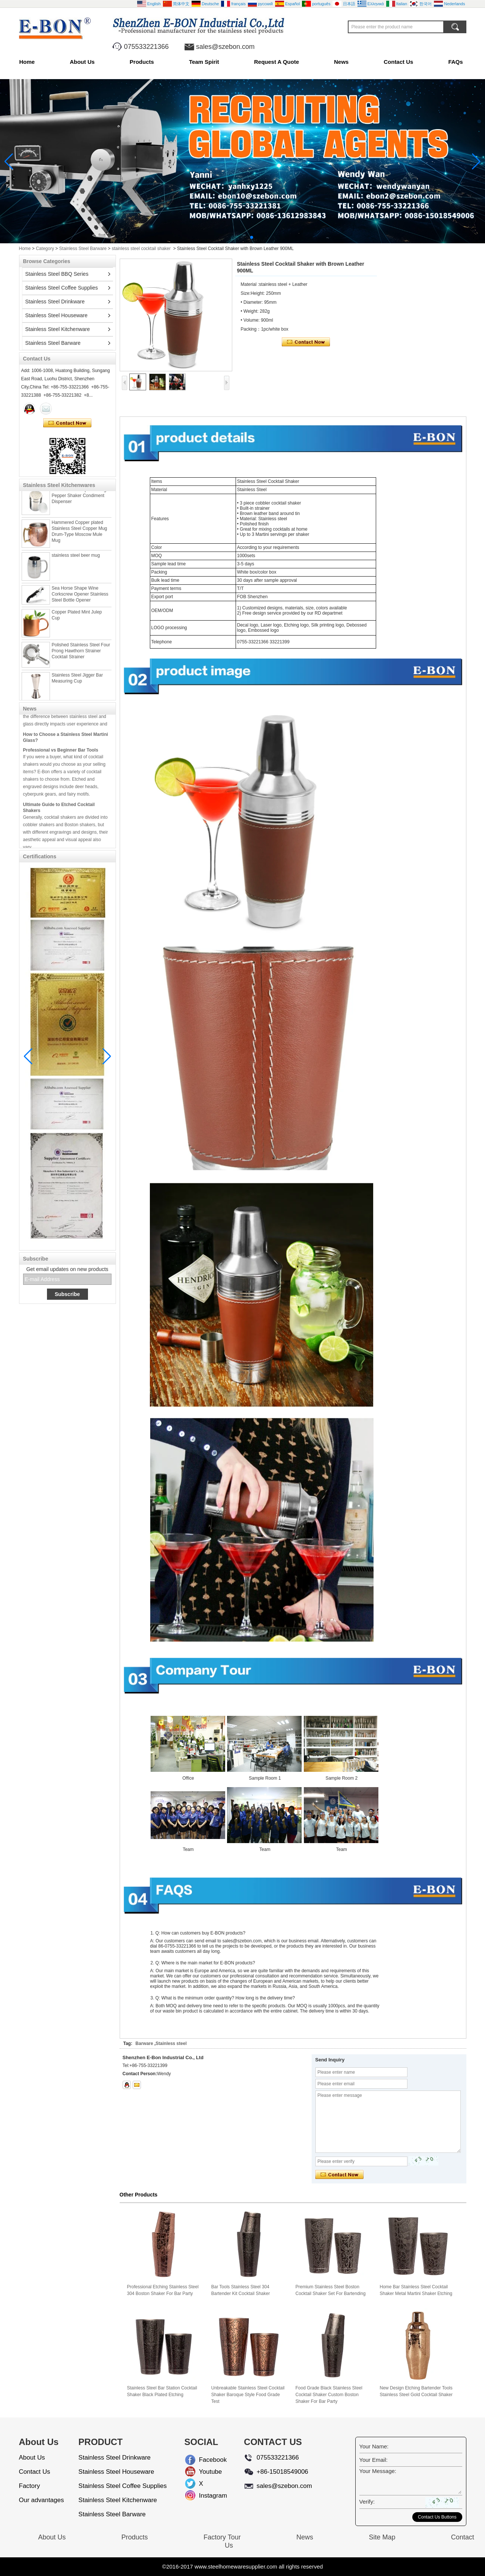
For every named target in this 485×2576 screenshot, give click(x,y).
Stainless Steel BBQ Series (57, 274)
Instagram (205, 2495)
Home (27, 62)
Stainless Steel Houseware (56, 315)
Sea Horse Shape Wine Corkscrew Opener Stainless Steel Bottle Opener (80, 603)
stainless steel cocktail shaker (141, 248)
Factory (29, 2485)
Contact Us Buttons (437, 2517)
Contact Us (398, 62)
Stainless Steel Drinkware (55, 302)
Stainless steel (170, 2043)
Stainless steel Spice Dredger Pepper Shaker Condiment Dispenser (81, 505)
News (341, 62)
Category (45, 248)
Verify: (367, 2501)
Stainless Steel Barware (83, 248)
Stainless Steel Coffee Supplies (61, 288)
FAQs (455, 62)
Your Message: (378, 2471)
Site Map (382, 2537)
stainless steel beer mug (76, 565)
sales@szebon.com (225, 46)
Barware (144, 2043)
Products (142, 62)
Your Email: (373, 2460)
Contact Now (67, 423)
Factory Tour (222, 2537)
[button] (233, 237)
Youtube (205, 2471)
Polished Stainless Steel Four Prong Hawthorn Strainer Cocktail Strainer (81, 660)
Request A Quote (276, 62)
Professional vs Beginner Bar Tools (60, 759)
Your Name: (374, 2446)
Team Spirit (204, 62)
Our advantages (41, 2500)
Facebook (205, 2459)
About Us (82, 62)
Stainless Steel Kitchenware (57, 329)
